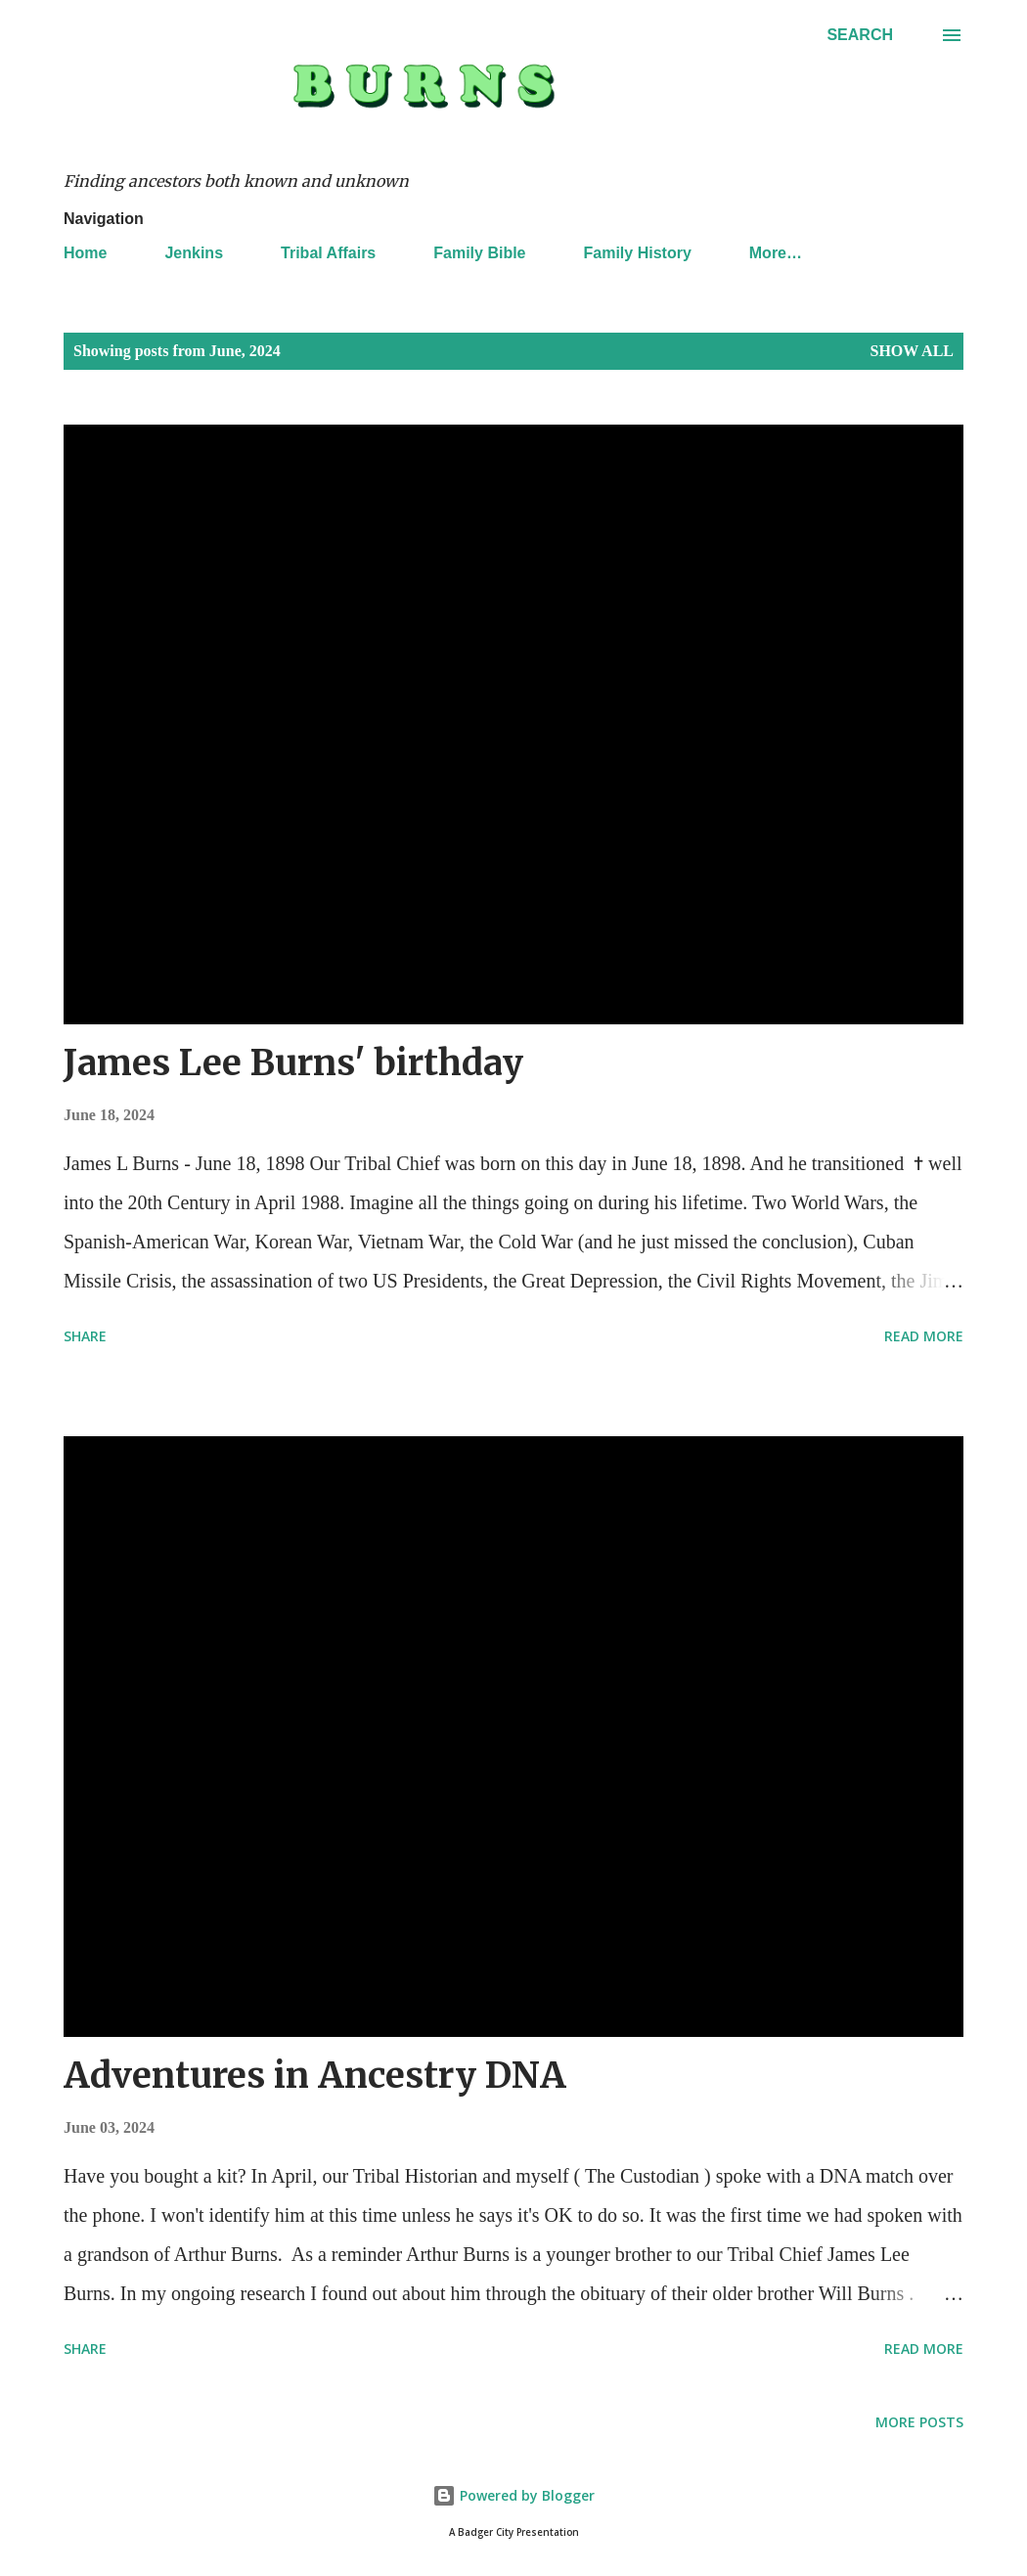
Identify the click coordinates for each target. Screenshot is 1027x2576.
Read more (923, 1336)
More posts (919, 2422)
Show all (912, 350)
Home (85, 253)
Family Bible (479, 253)
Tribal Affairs (328, 253)
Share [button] (85, 1336)
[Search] (859, 35)
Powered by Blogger (513, 2495)
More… (775, 253)
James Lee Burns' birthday (293, 1063)
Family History (638, 253)
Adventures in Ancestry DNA (315, 2076)
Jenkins (193, 253)
